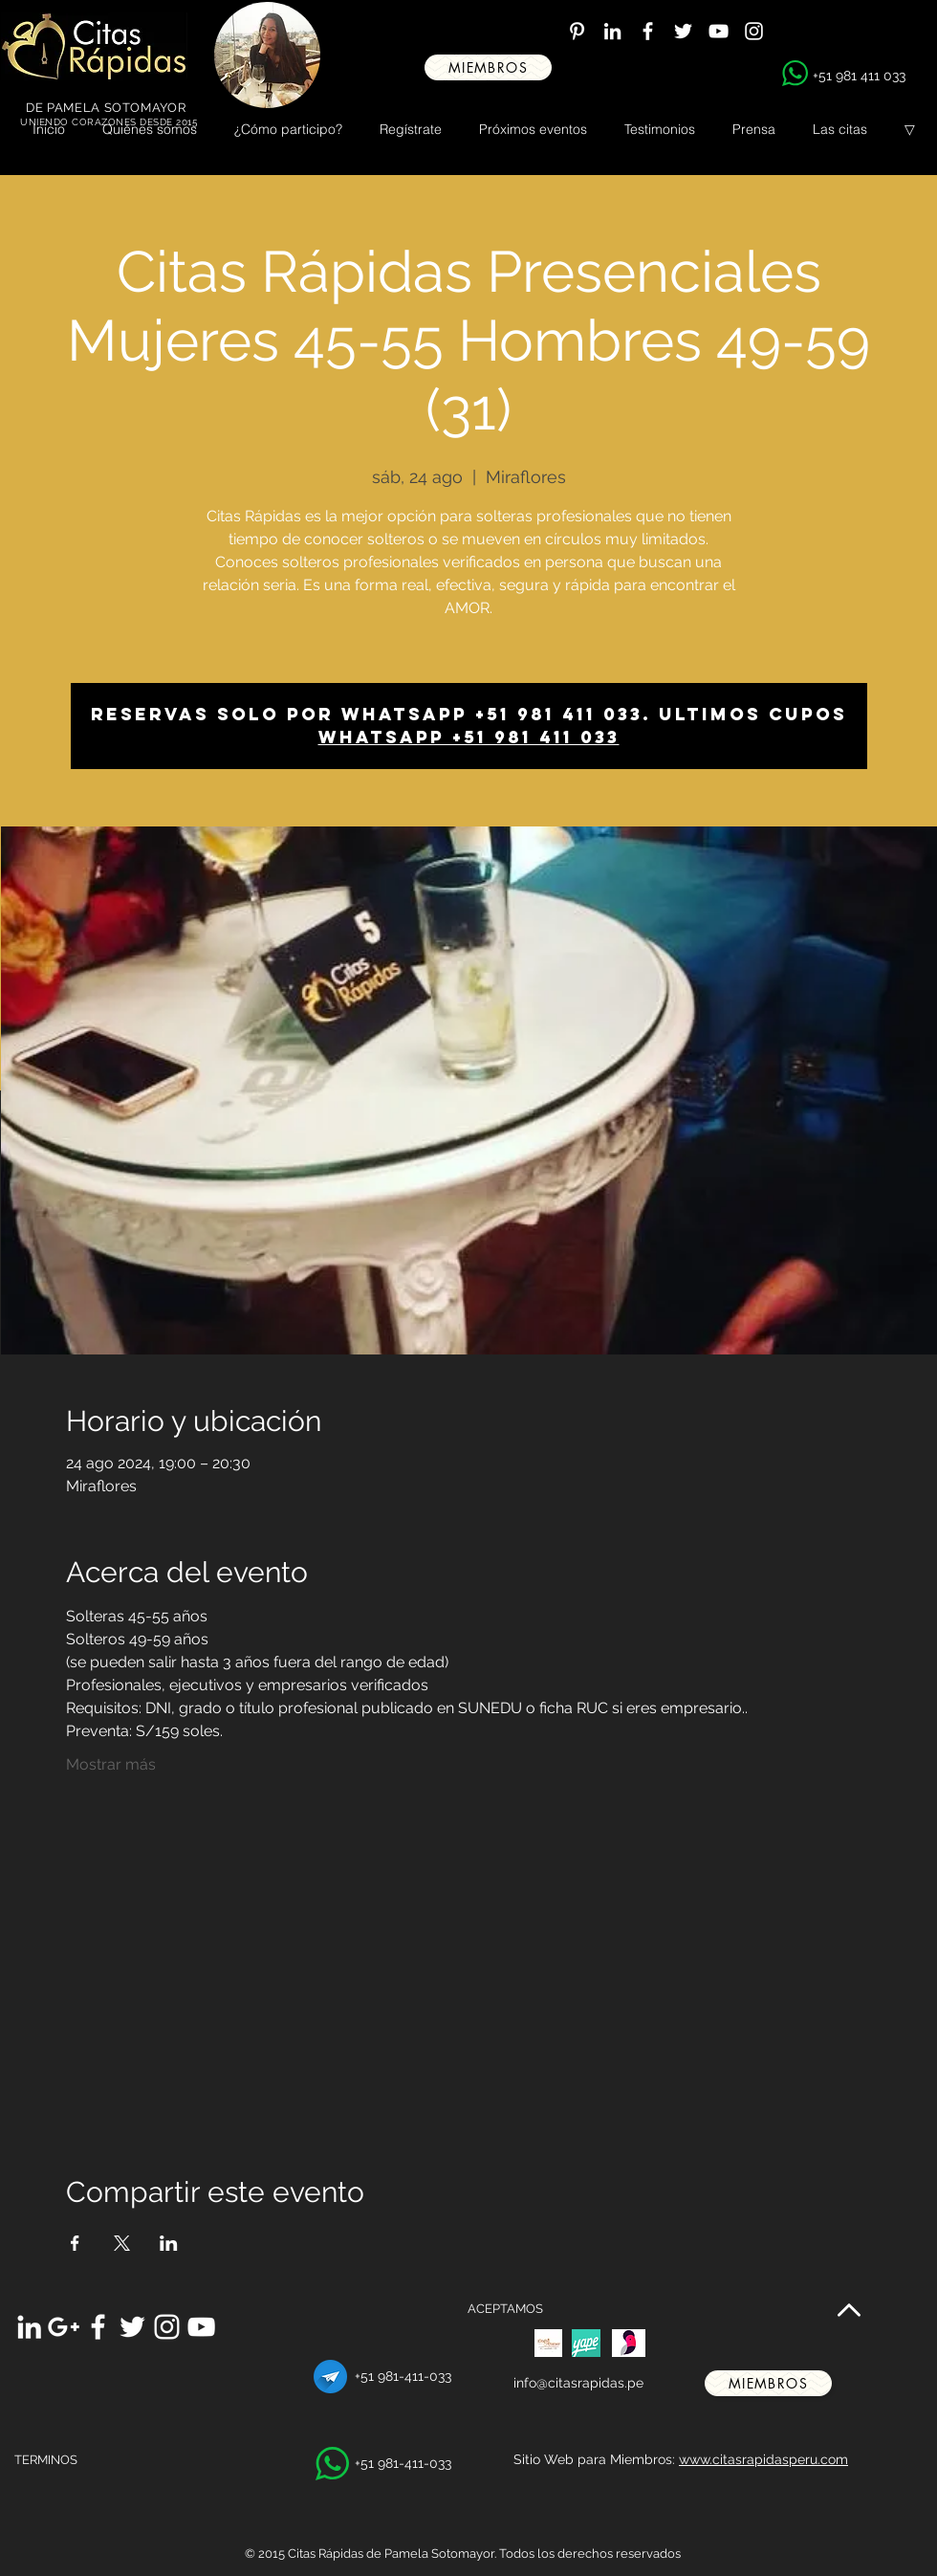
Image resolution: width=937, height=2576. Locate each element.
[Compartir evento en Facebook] (75, 2243)
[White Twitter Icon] (683, 31)
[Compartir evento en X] (122, 2243)
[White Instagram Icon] (754, 31)
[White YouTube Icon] (718, 31)
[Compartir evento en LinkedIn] (169, 2243)
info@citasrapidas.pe (578, 2382)
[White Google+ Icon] (63, 2327)
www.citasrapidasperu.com (763, 2459)
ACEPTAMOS (505, 2308)
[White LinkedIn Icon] (612, 31)
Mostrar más (111, 1764)
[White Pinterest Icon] (577, 31)
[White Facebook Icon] (648, 31)
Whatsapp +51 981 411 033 (469, 737)
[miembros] (488, 67)
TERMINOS (45, 2460)
